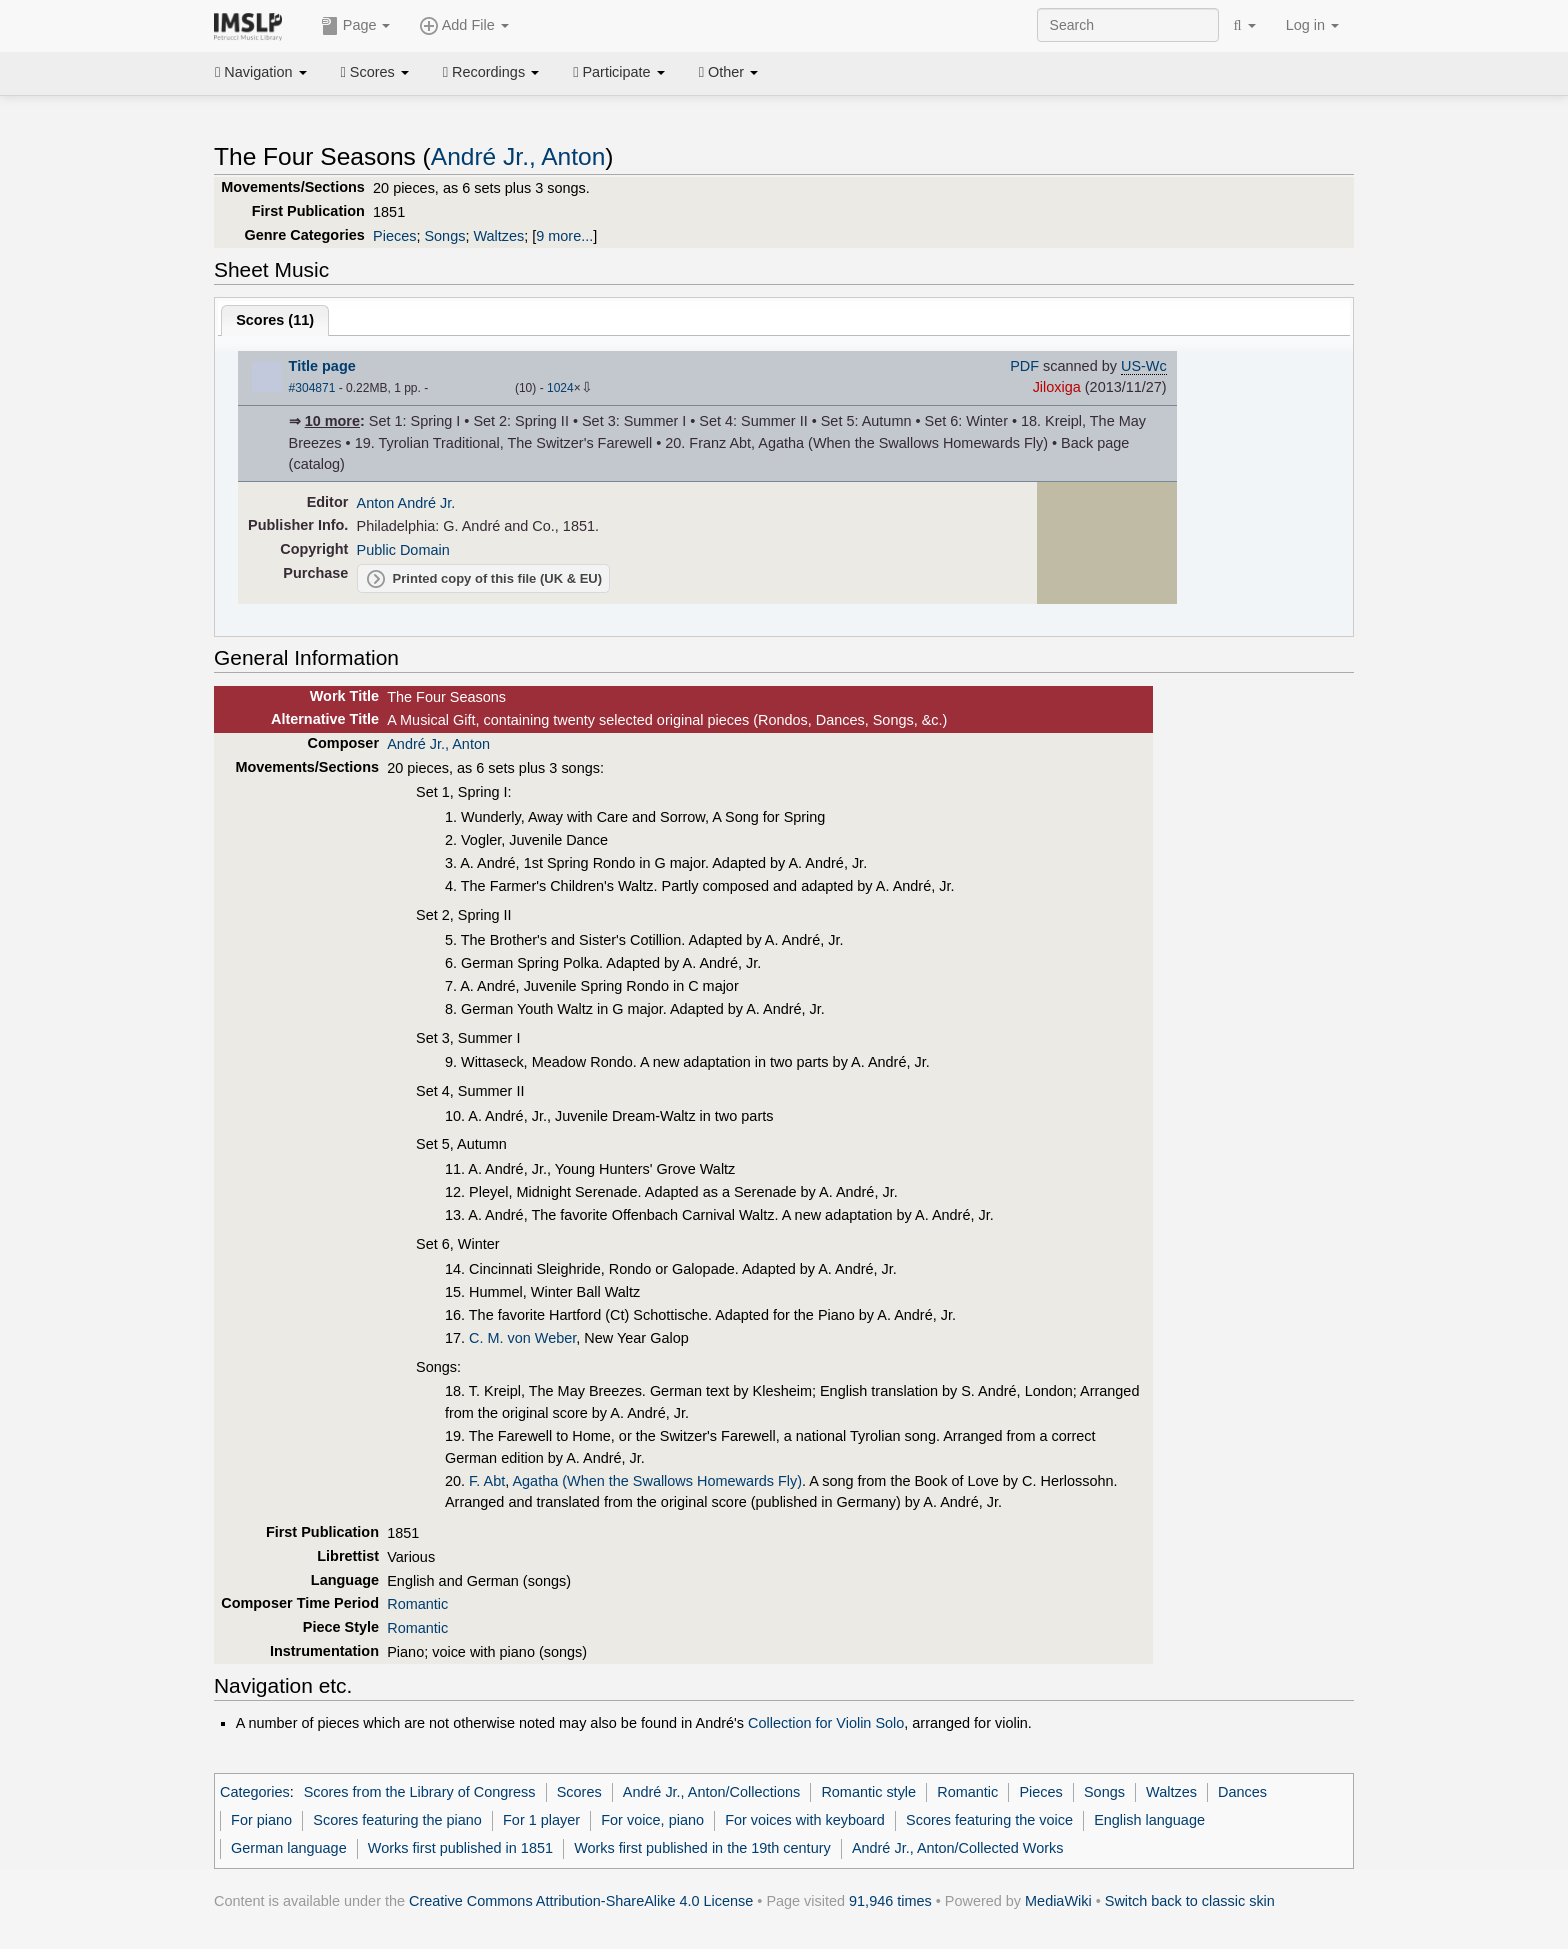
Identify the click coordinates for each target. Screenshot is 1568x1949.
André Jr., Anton (518, 156)
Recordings (491, 72)
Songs (444, 236)
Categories (255, 1792)
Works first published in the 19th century (702, 1848)
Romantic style (868, 1792)
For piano (261, 1820)
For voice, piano (652, 1820)
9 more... (564, 236)
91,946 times (890, 1901)
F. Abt (487, 1481)
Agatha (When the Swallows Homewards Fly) (657, 1481)
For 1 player (541, 1820)
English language (1149, 1820)
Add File (464, 26)
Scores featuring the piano (397, 1820)
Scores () (275, 320)
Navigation (261, 72)
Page (356, 26)
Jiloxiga (1057, 387)
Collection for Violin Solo (826, 1723)
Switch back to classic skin (1190, 1901)
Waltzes (498, 236)
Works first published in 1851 (460, 1848)
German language (289, 1848)
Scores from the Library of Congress (420, 1792)
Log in (1312, 25)
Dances (1242, 1792)
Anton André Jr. (406, 503)
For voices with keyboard (805, 1820)
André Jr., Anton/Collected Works (958, 1848)
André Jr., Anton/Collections (711, 1792)
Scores (375, 72)
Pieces (394, 236)
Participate (619, 72)
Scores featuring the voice (989, 1820)
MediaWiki (1058, 1901)
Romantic (417, 1604)
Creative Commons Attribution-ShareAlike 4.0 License (581, 1901)
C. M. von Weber (522, 1338)
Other (728, 72)
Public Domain (403, 550)
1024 (560, 388)
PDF (1024, 366)
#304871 (312, 388)
